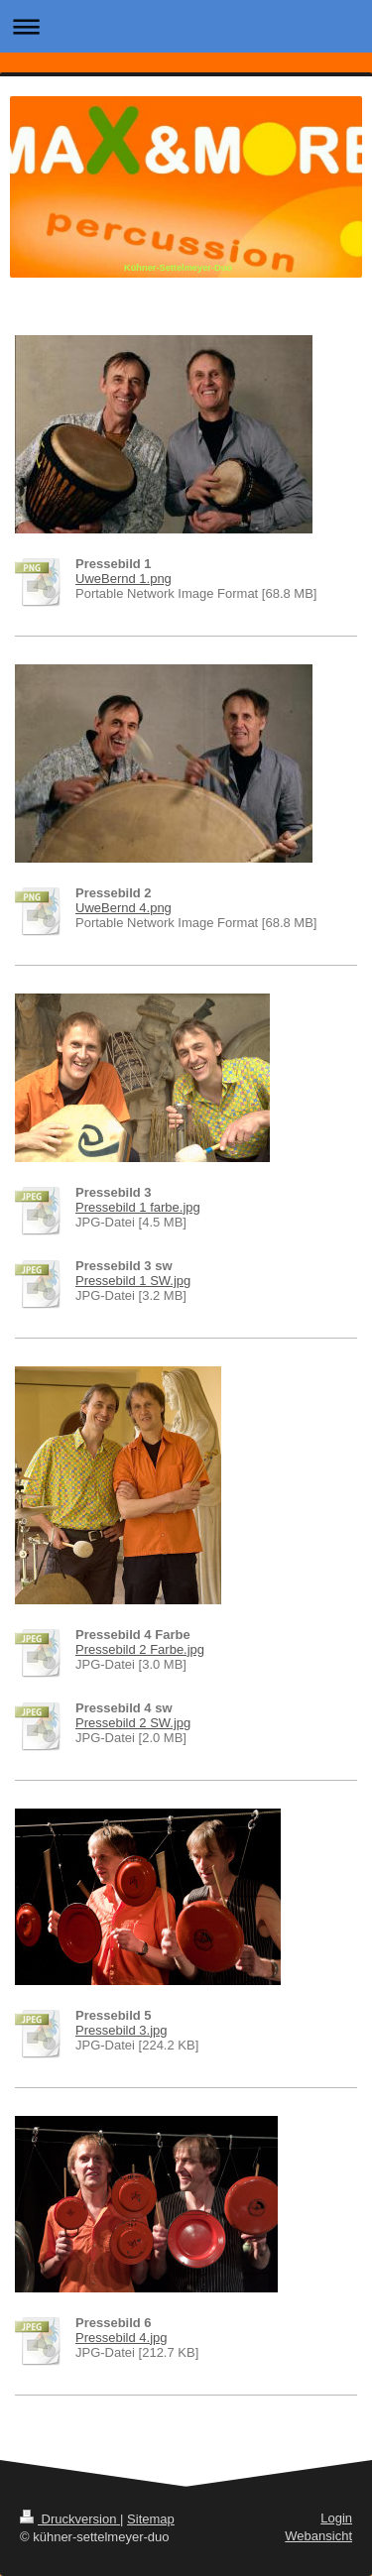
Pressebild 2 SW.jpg (132, 1722)
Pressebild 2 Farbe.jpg (139, 1649)
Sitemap (151, 2519)
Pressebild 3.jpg (121, 2030)
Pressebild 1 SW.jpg (132, 1280)
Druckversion (70, 2519)
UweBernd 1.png (123, 578)
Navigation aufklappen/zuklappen (186, 26)
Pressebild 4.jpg (121, 2337)
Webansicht (318, 2535)
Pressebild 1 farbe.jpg (137, 1207)
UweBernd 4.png (123, 907)
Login (336, 2518)
